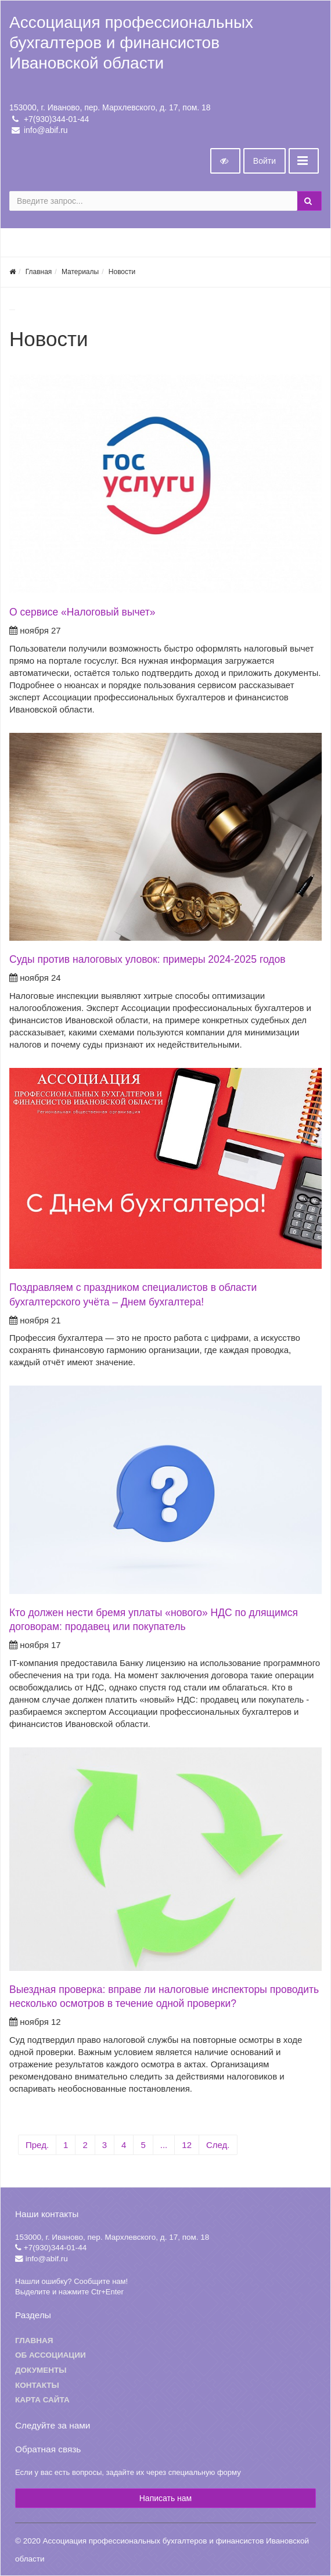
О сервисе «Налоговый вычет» (82, 612)
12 (187, 2145)
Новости (122, 272)
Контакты (37, 2385)
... (164, 2145)
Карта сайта (42, 2399)
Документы (41, 2370)
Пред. (37, 2145)
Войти (264, 161)
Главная (39, 272)
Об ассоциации (50, 2355)
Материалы (80, 272)
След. (218, 2145)
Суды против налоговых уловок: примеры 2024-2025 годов (147, 959)
